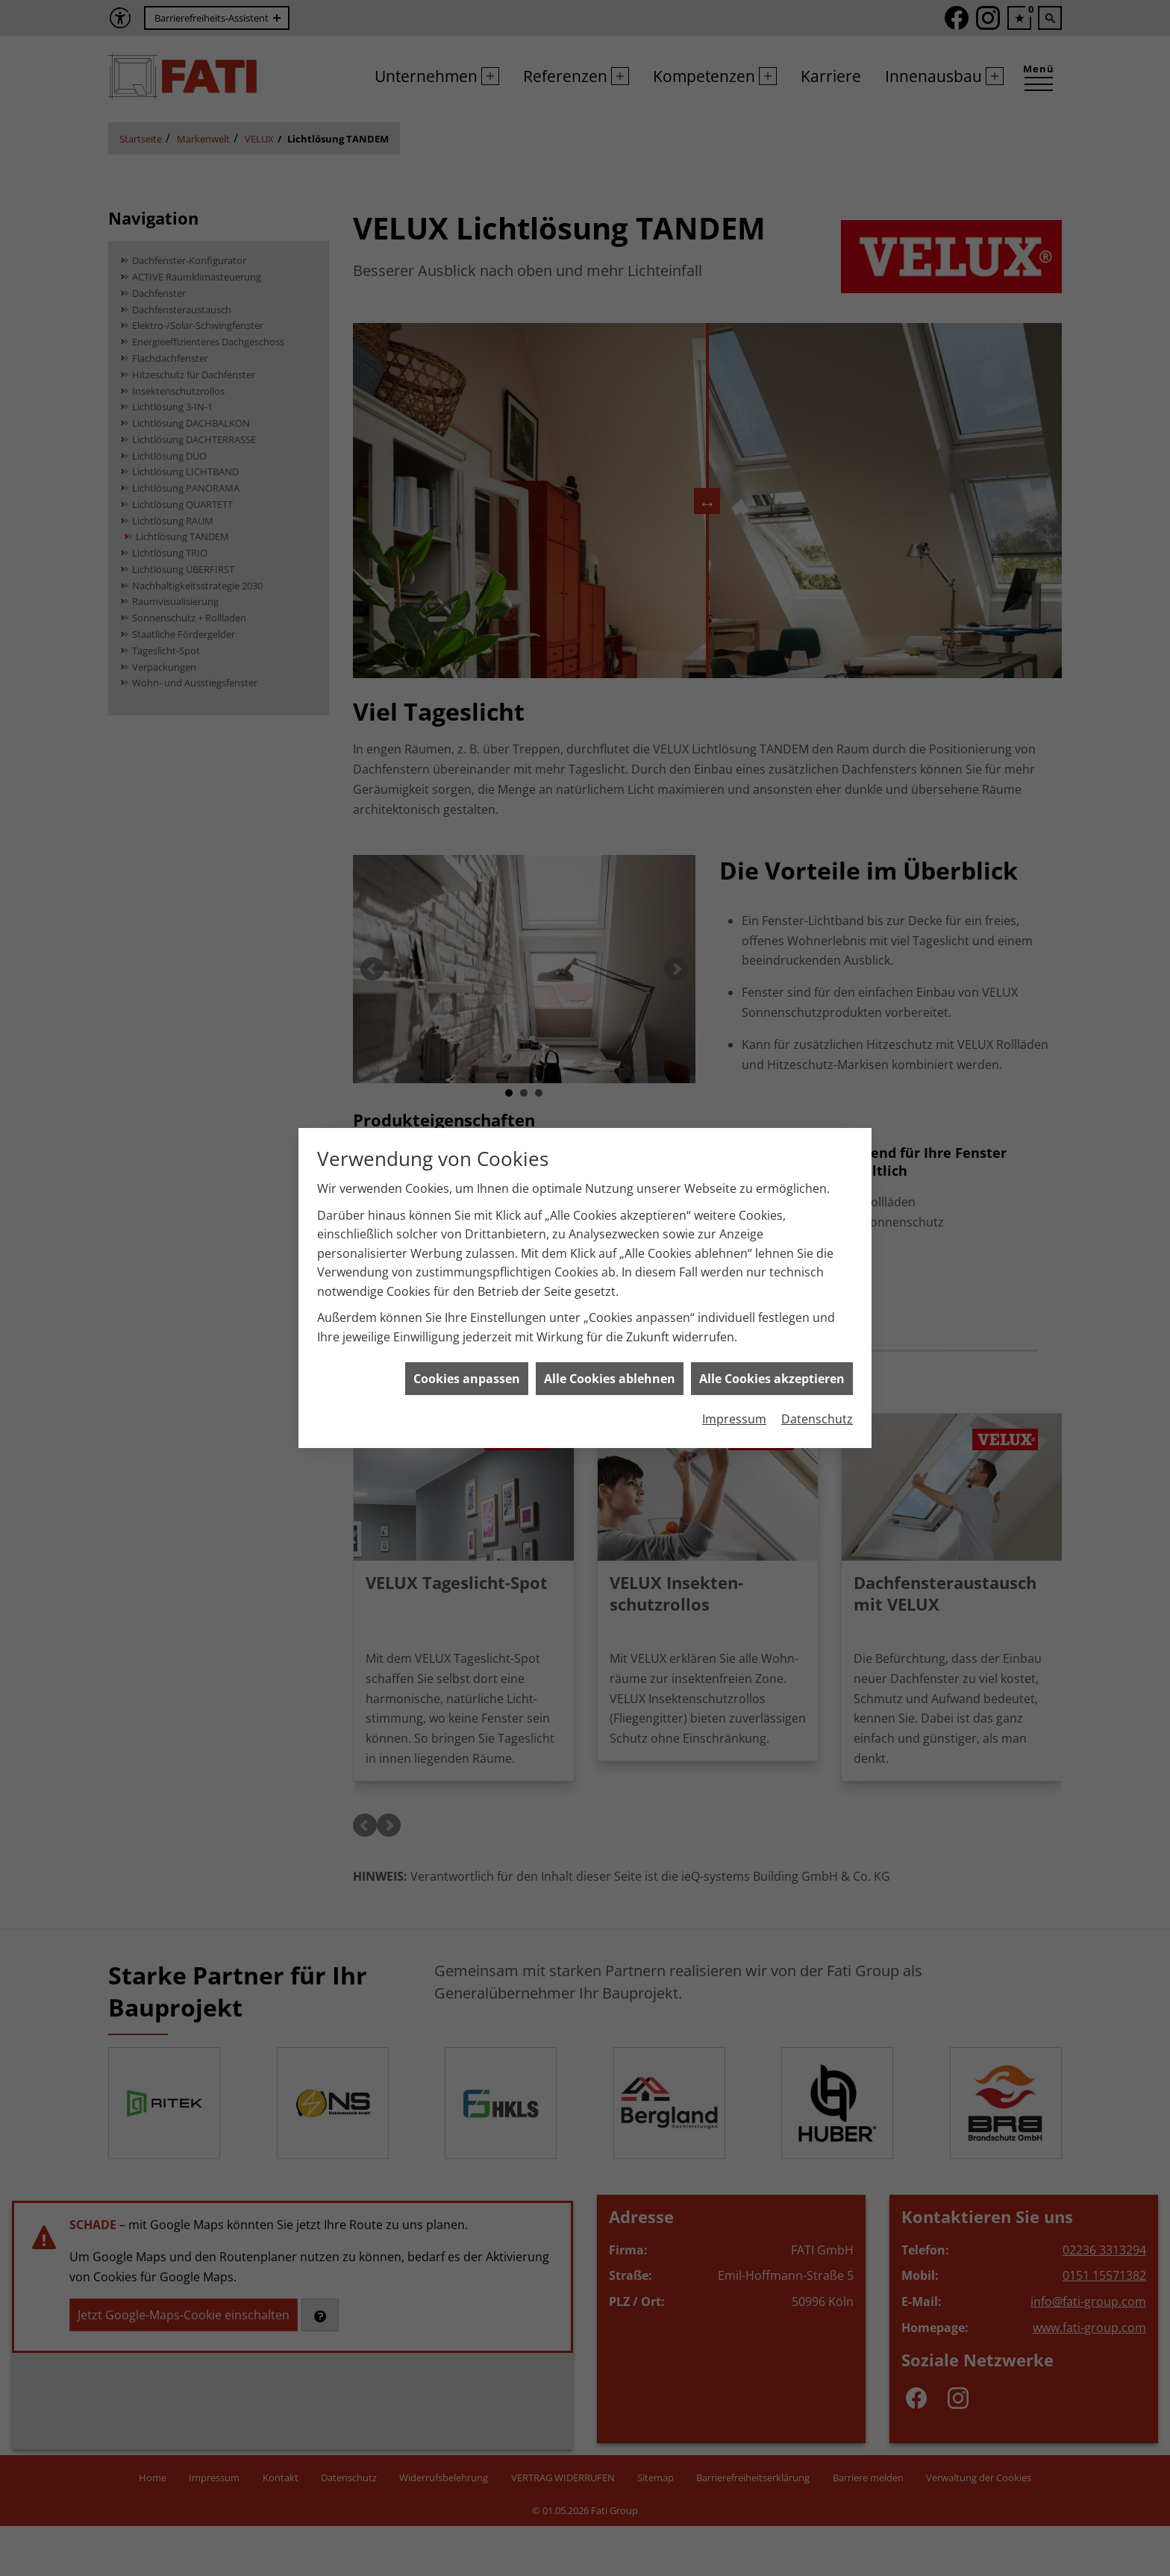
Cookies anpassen (466, 1378)
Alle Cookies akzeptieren (772, 1378)
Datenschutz (817, 1419)
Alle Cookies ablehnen (609, 1378)
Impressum (734, 1419)
